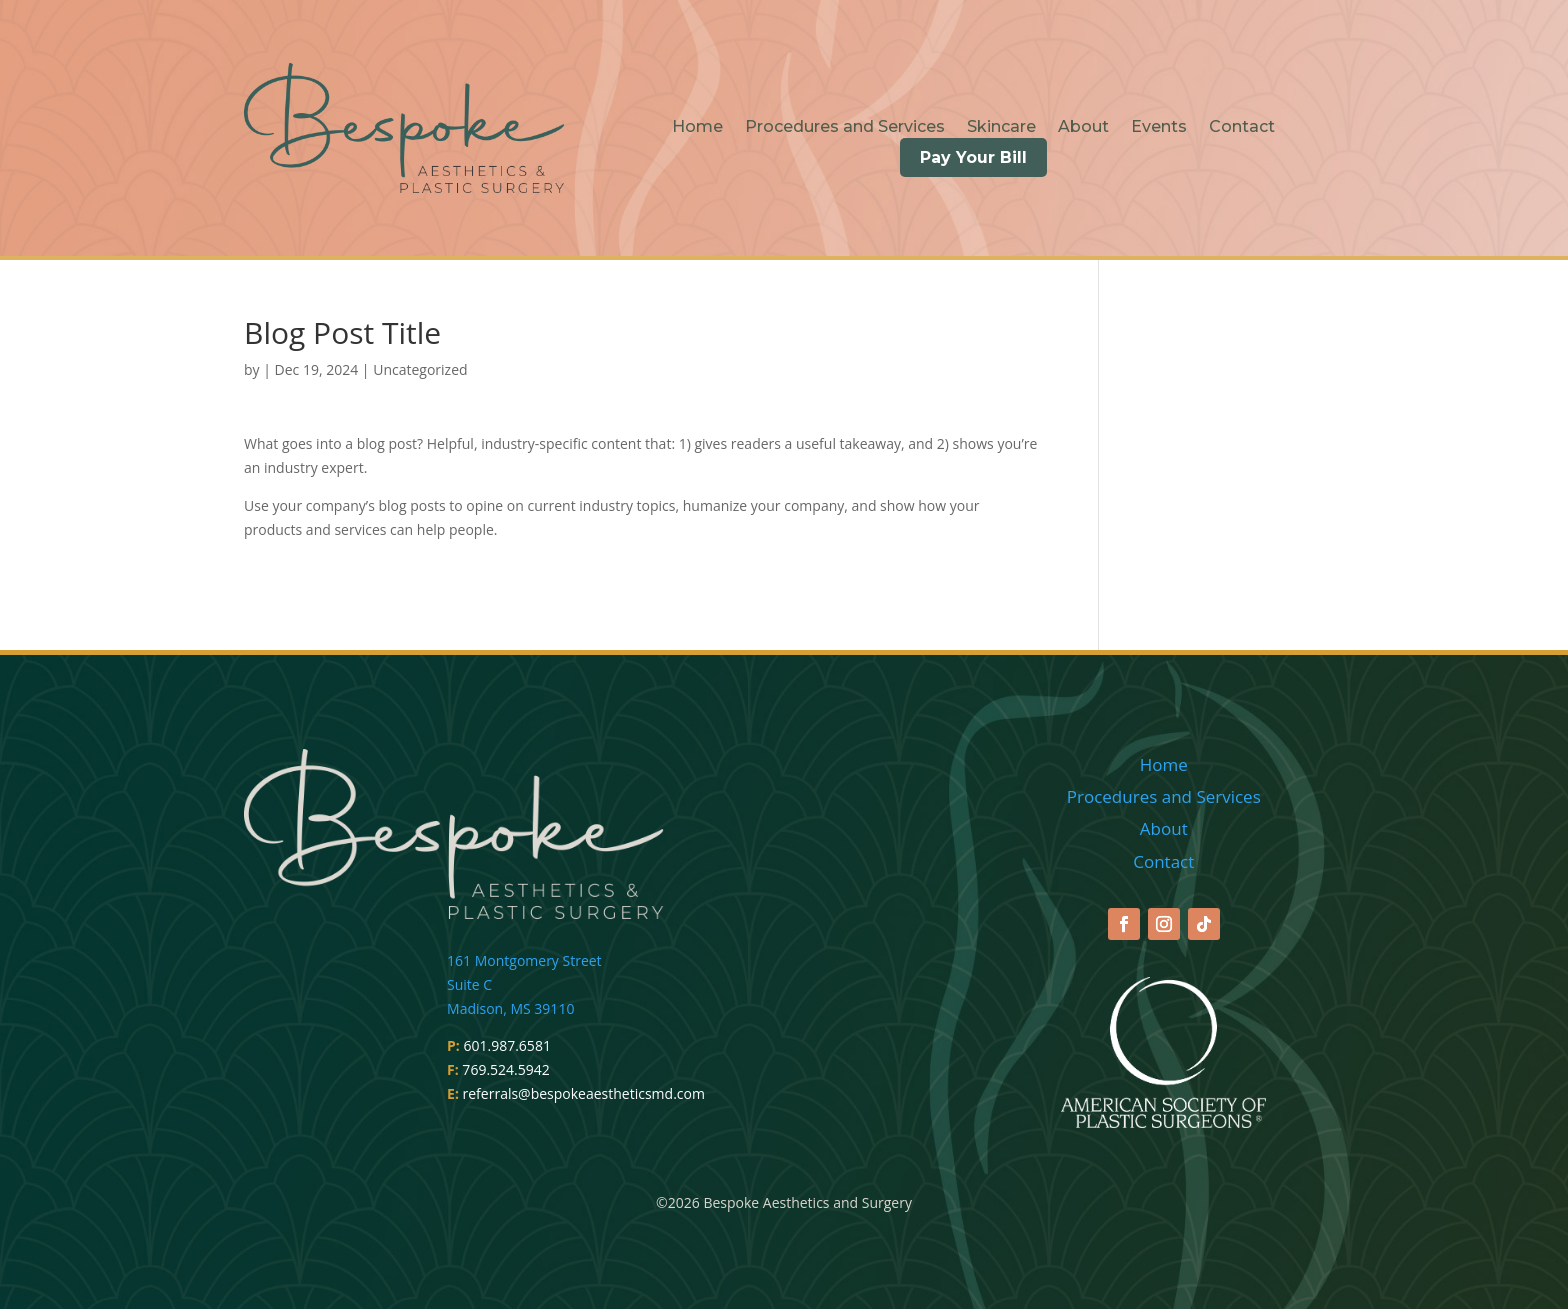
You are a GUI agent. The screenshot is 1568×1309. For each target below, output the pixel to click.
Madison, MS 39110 (510, 1008)
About (1083, 128)
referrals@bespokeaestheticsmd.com (584, 1093)
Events (1159, 128)
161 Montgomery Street (524, 960)
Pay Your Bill (973, 157)
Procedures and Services (845, 128)
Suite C (469, 984)
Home (697, 128)
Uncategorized (420, 369)
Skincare (1001, 128)
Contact (1242, 128)
